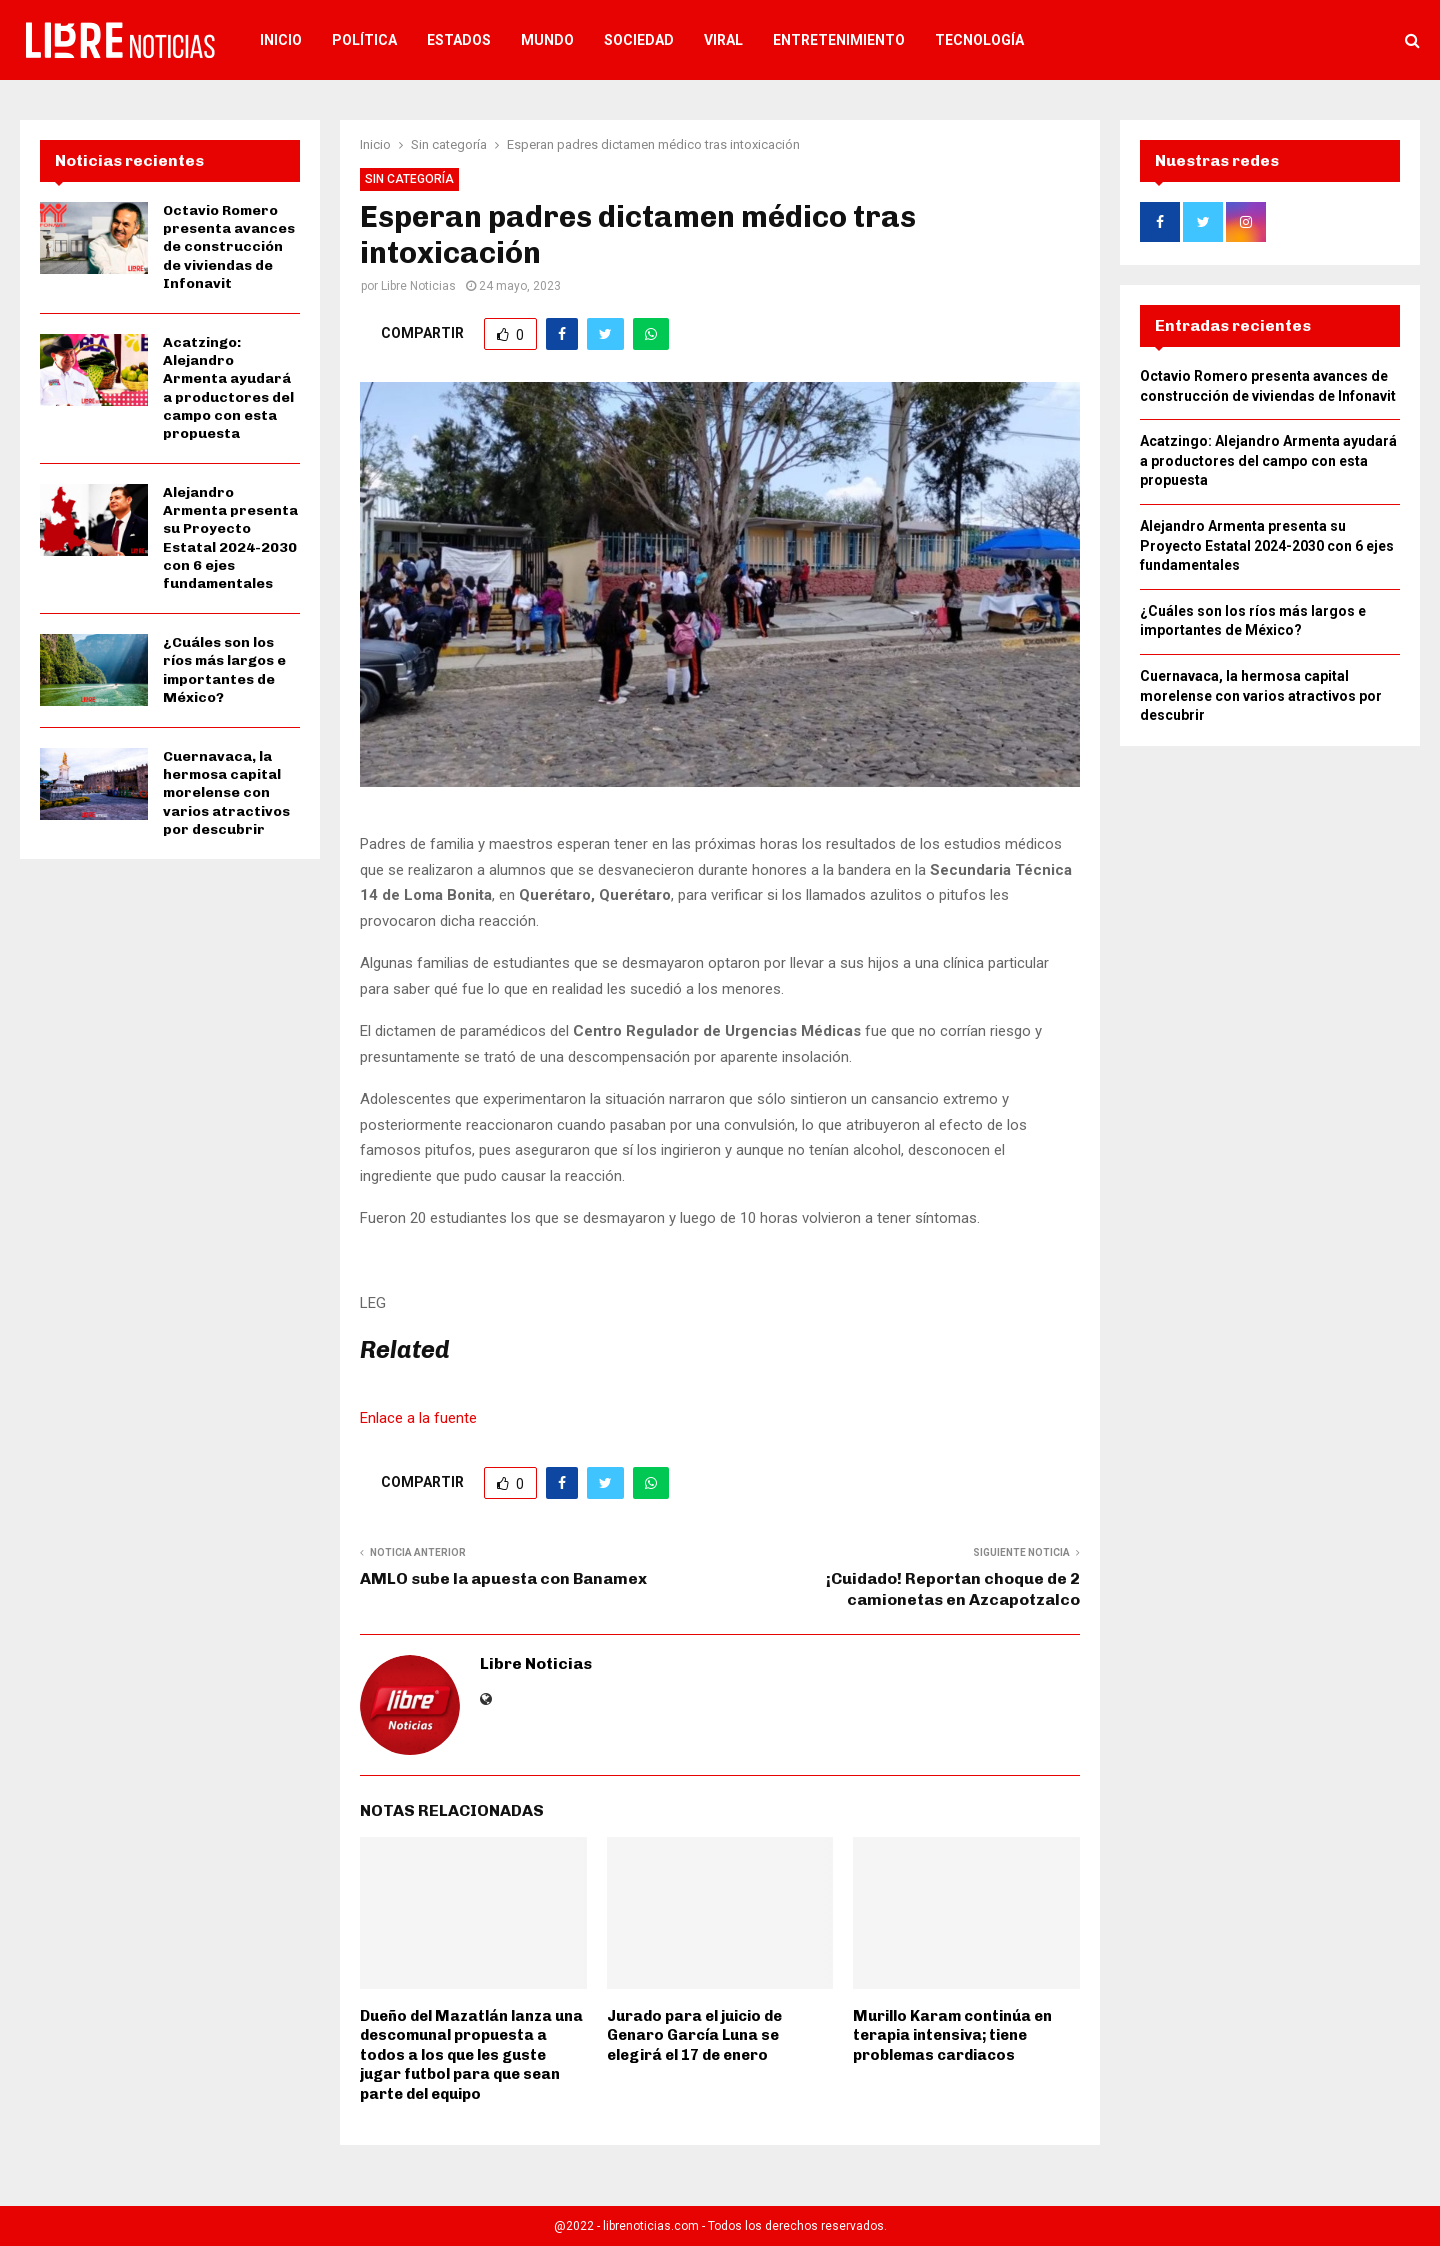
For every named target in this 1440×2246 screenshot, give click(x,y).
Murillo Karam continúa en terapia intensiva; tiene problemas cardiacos (952, 2035)
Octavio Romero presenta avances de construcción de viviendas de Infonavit (229, 247)
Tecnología (979, 40)
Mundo (547, 40)
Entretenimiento (839, 40)
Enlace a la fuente (418, 1418)
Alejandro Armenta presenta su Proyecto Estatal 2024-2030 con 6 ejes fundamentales (230, 538)
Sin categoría (409, 179)
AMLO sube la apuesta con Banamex (503, 1578)
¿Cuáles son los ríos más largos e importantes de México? (224, 670)
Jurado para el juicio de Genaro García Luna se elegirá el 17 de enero (694, 2035)
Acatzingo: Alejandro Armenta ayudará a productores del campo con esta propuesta (228, 388)
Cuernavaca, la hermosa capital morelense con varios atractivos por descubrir (226, 793)
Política (364, 40)
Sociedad (639, 40)
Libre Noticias (418, 286)
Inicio (281, 40)
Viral (723, 40)
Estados (459, 40)
